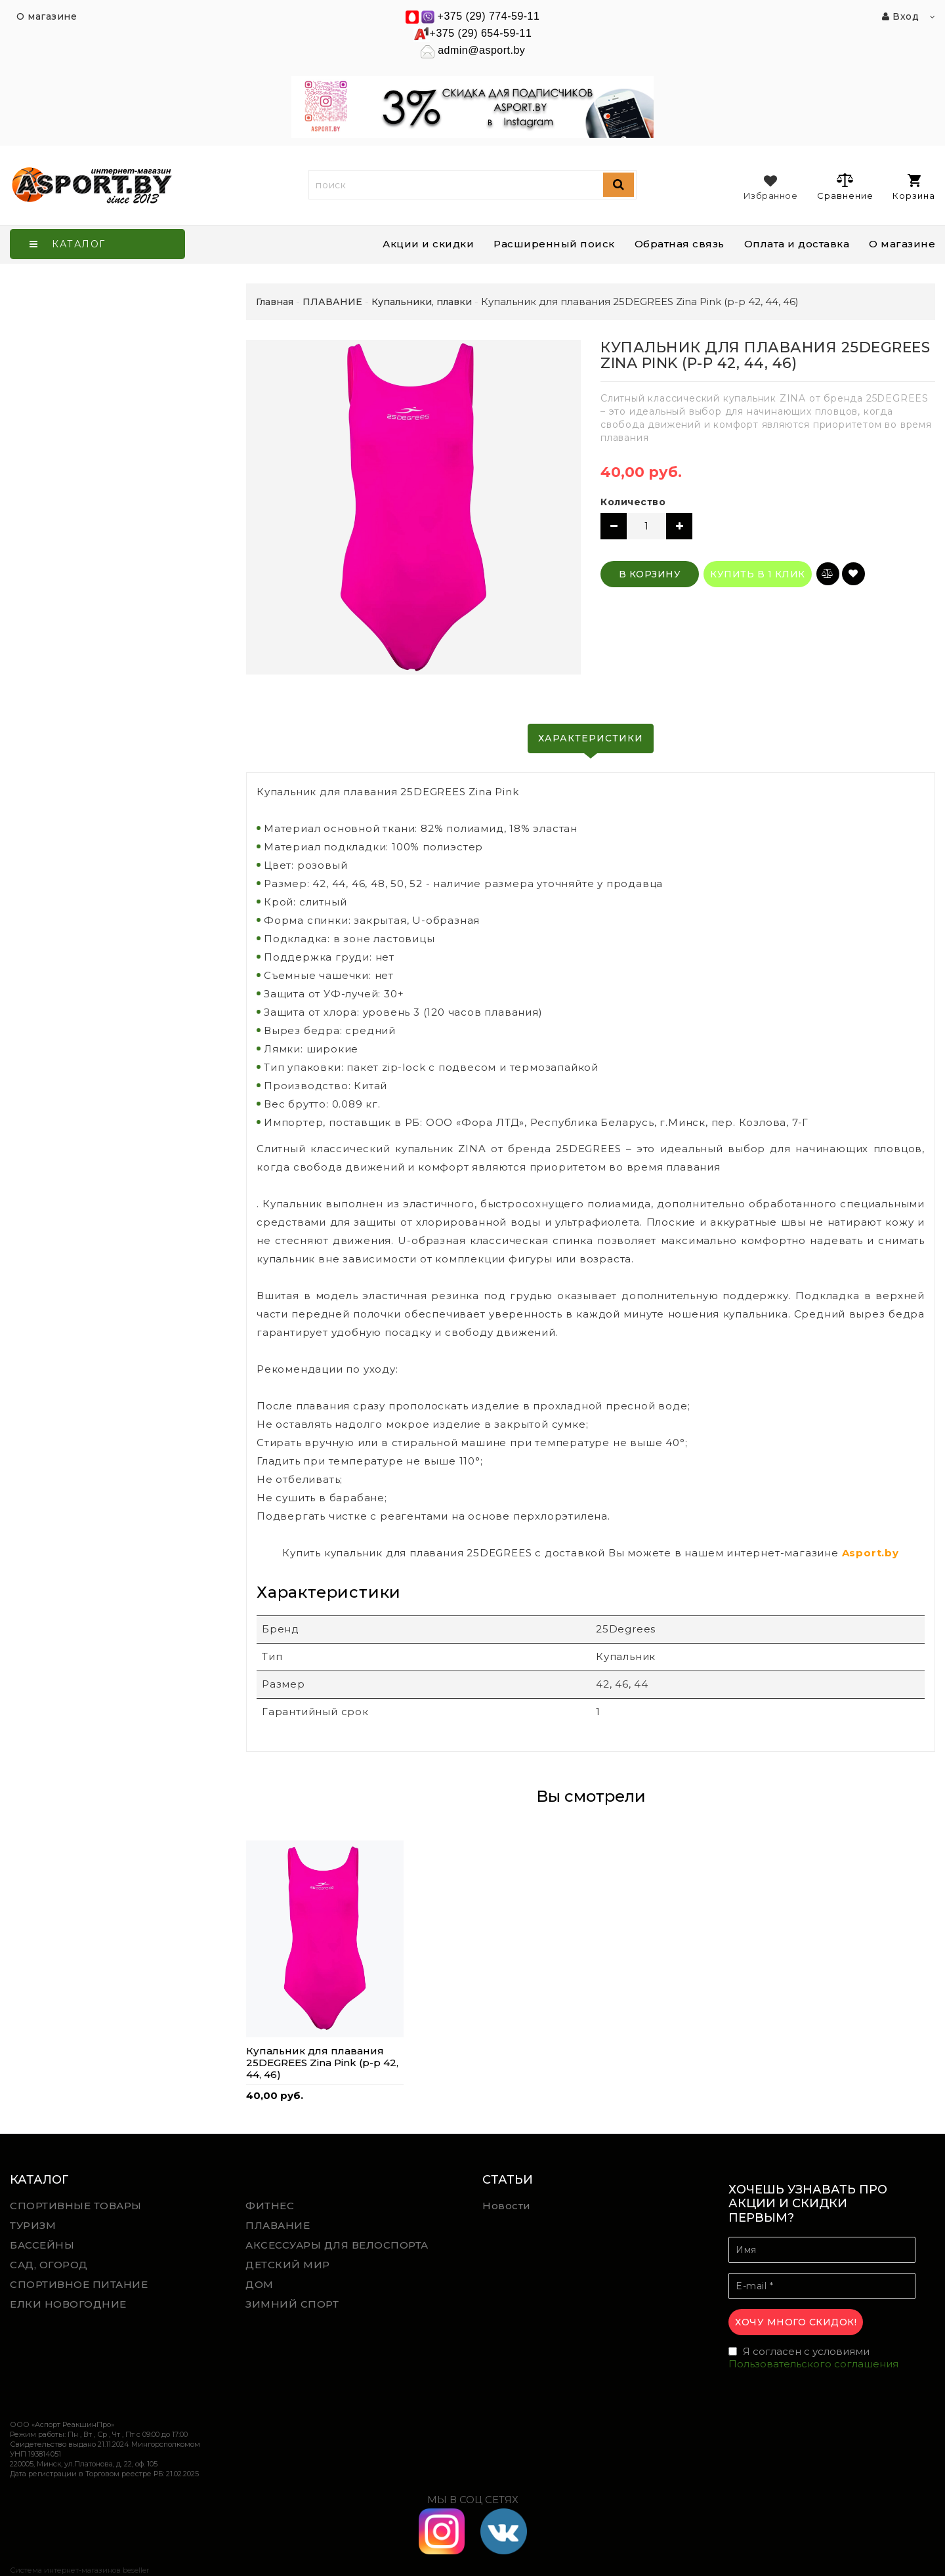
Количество (632, 502)
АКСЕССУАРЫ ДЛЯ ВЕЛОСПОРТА (337, 2245)
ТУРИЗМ (33, 2225)
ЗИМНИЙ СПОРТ (292, 2304)
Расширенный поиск (554, 244)
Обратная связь (679, 244)
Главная (274, 302)
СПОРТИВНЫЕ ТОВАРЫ (76, 2205)
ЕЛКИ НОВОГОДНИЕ (68, 2304)
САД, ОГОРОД (49, 2264)
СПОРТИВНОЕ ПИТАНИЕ (79, 2284)
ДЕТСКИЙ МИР (287, 2264)
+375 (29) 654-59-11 (481, 33)
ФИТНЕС (269, 2205)
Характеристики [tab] (590, 738)
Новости (506, 2205)
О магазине (902, 244)
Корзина (913, 187)
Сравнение (845, 186)
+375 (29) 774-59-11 (489, 16)
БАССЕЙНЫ (42, 2245)
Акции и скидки (428, 244)
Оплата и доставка (797, 244)
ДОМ (259, 2284)
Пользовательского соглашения (813, 2364)
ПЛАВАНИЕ (277, 2225)
